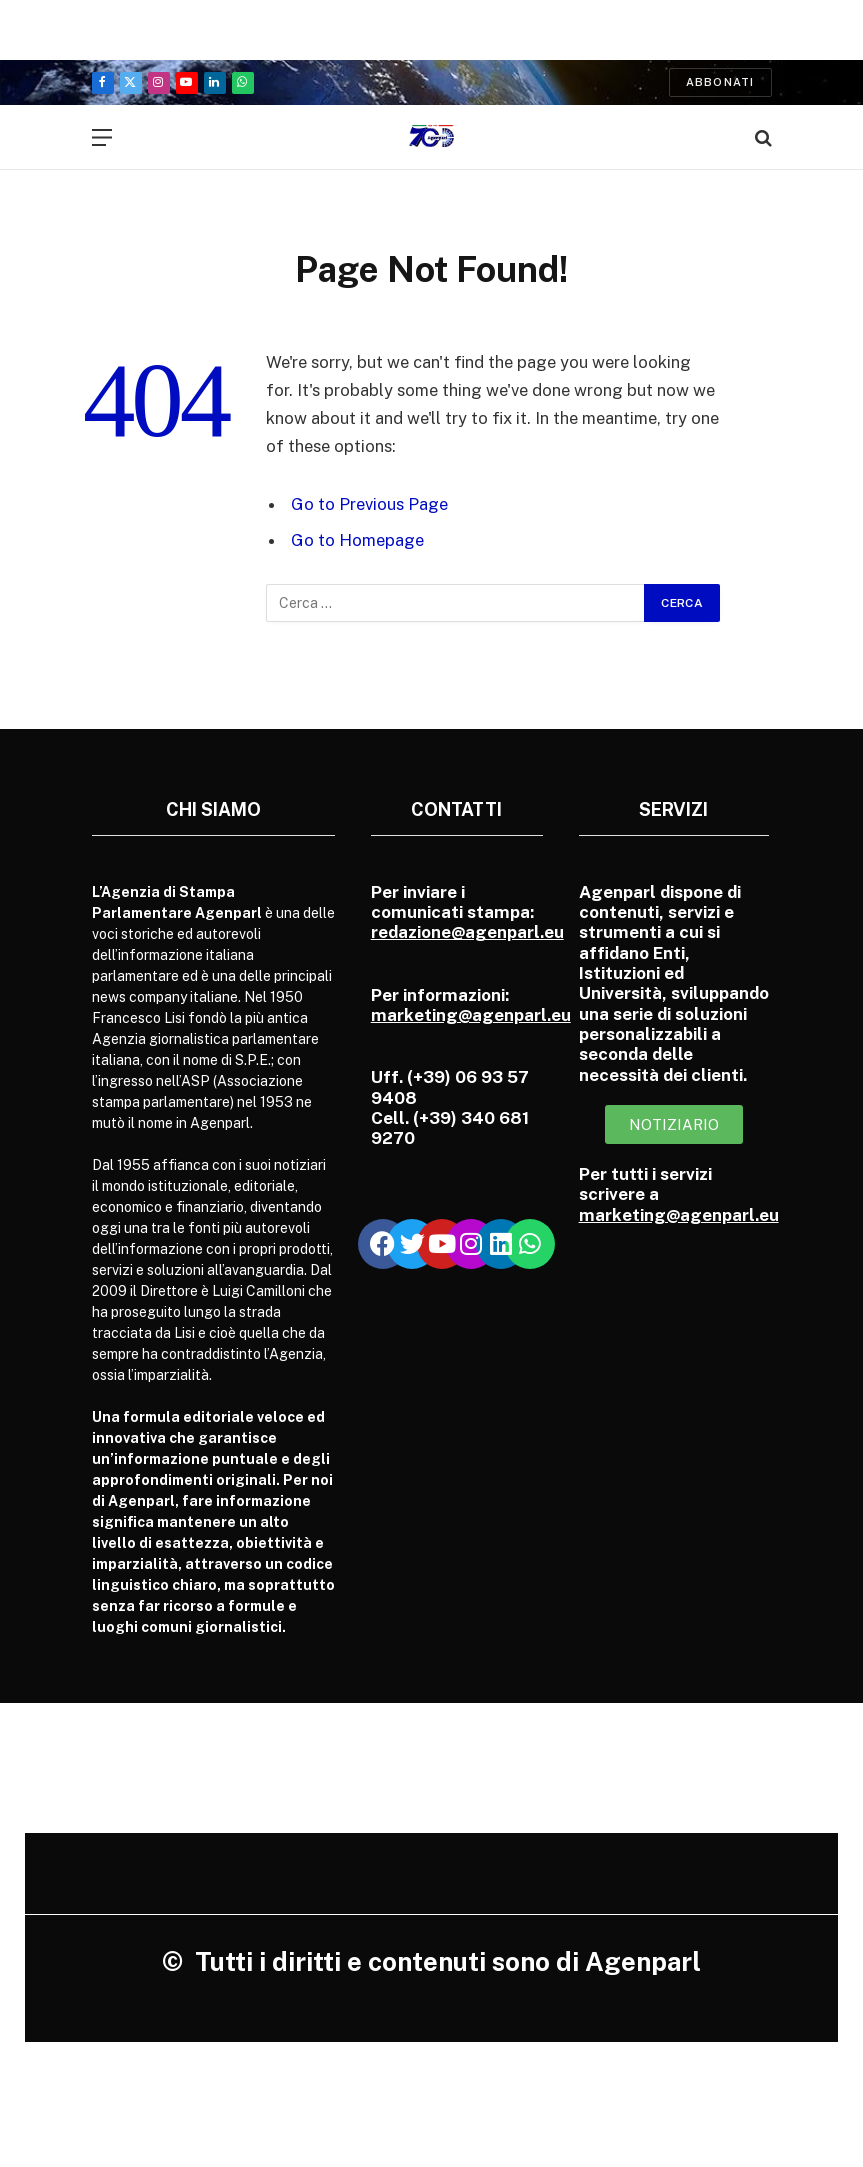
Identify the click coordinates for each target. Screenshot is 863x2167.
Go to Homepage (357, 540)
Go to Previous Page (369, 504)
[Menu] (102, 137)
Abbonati (720, 82)
